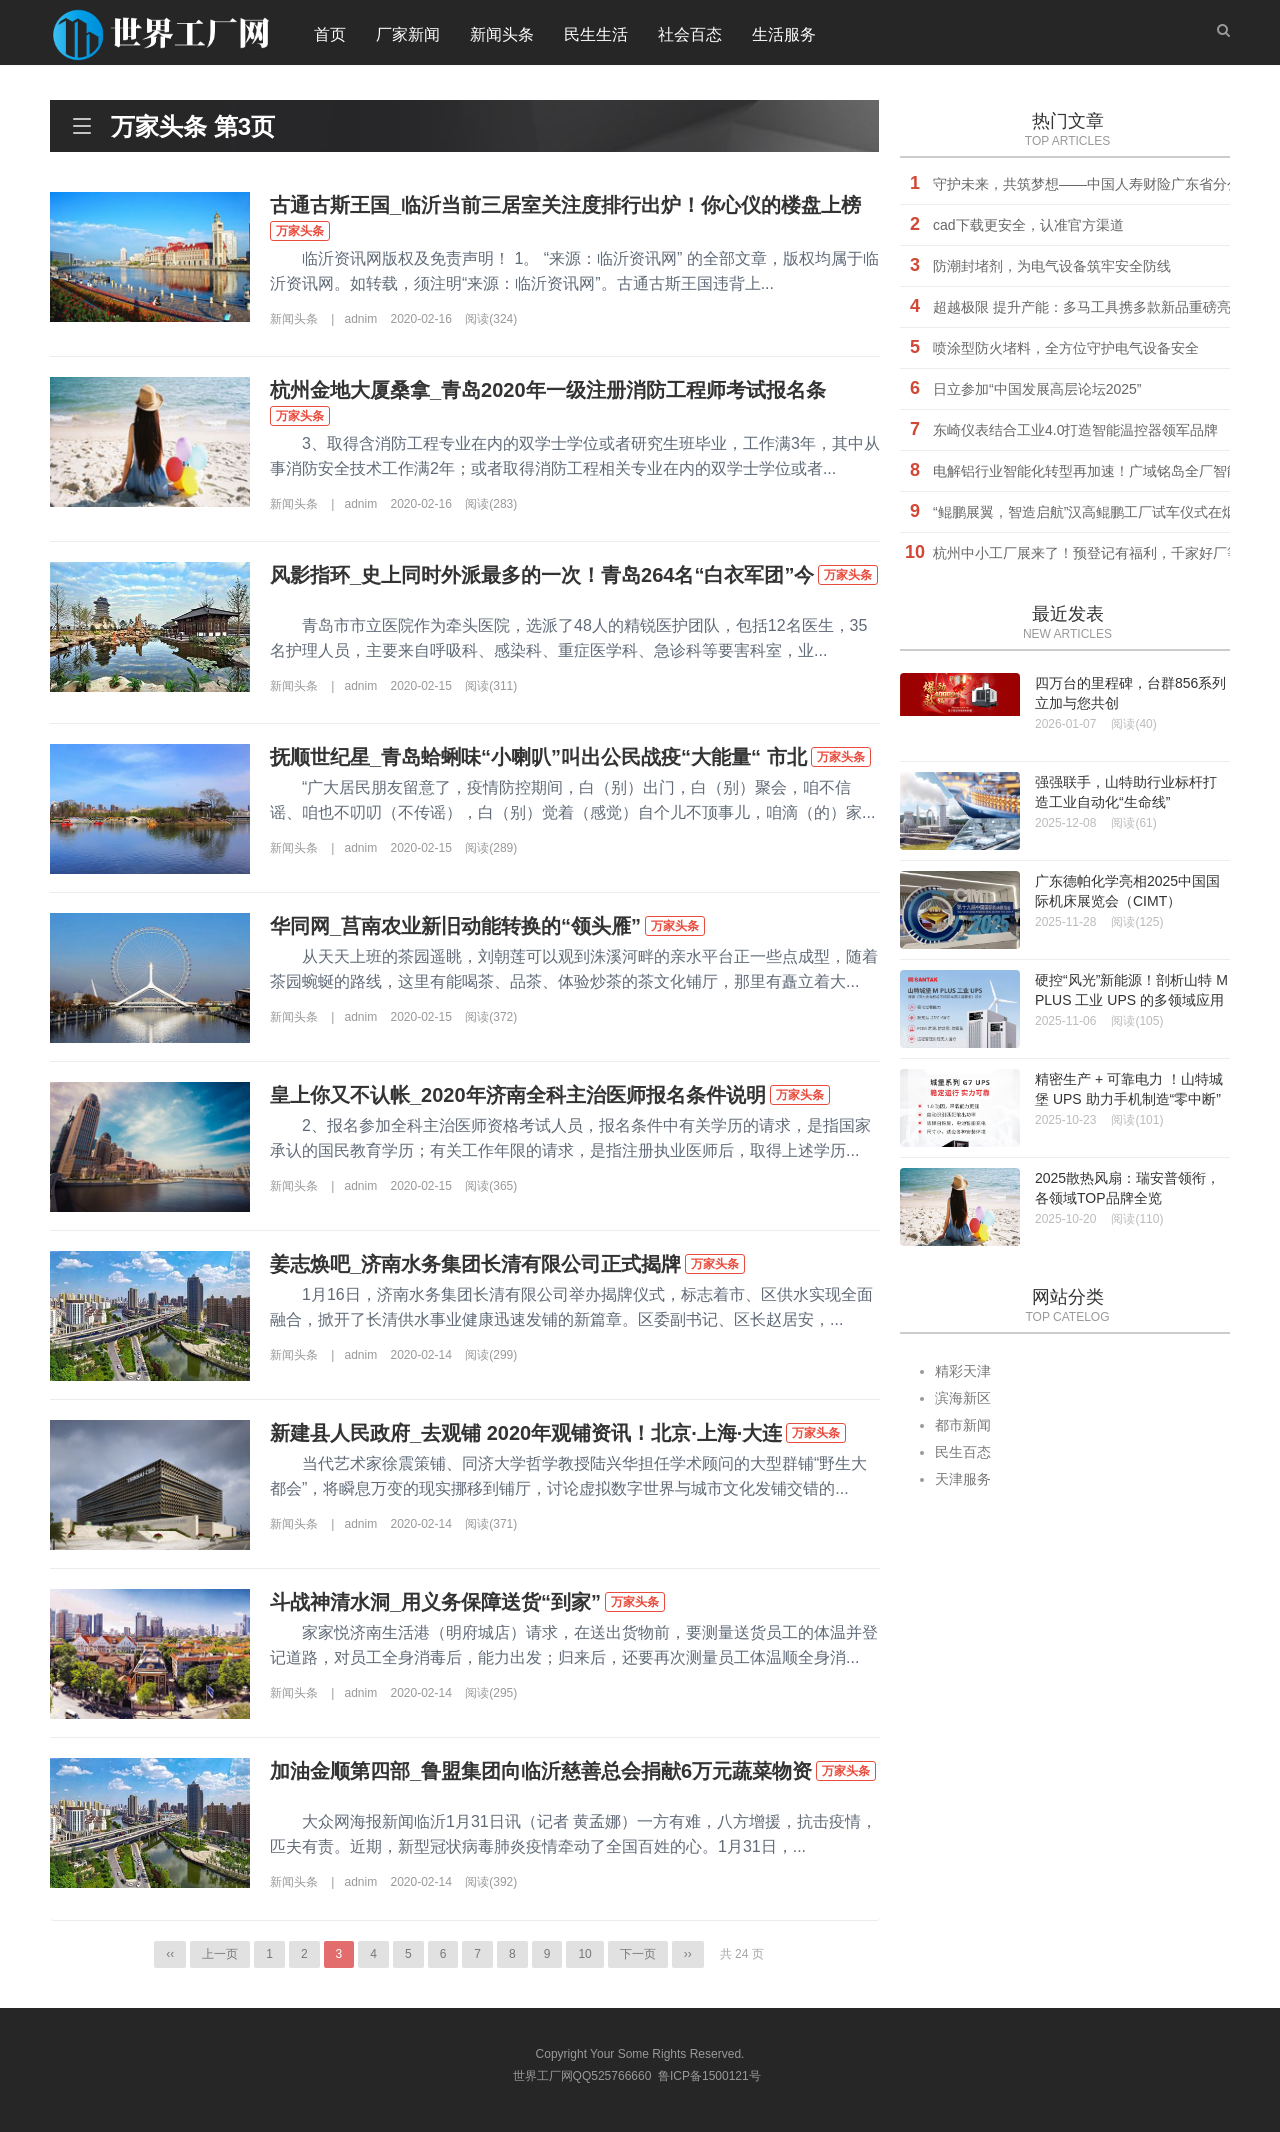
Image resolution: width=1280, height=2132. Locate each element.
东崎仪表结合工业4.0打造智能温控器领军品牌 (1075, 430)
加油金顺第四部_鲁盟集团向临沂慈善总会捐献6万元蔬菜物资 (541, 1771)
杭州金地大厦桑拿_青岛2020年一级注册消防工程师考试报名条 (548, 390)
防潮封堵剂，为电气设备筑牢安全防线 (1052, 266)
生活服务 (784, 34)
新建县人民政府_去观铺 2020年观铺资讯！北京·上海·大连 (526, 1433)
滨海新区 (963, 1398)
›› (688, 1954)
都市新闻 (963, 1425)
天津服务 (963, 1479)
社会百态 (690, 34)
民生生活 (596, 34)
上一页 (220, 1954)
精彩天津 (963, 1371)
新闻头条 (502, 34)
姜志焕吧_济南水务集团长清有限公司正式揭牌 (475, 1264)
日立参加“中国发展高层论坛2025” (1037, 389)
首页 (330, 34)
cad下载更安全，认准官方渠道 (1028, 225)
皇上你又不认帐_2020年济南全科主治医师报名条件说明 (518, 1095)
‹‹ (170, 1954)
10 (584, 1954)
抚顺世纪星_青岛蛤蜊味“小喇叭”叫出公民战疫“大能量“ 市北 (538, 757)
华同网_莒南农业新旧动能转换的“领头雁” (455, 926)
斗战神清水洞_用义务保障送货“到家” (435, 1602)
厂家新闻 (408, 34)
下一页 (638, 1954)
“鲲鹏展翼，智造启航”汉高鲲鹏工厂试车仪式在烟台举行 (1105, 512)
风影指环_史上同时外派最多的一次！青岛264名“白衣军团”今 (542, 575)
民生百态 (963, 1452)
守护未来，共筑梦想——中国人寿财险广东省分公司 (1094, 184)
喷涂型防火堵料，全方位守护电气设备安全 (1066, 348)
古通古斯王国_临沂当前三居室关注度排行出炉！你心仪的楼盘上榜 (565, 205)
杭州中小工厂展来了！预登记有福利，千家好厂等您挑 (1101, 553)
